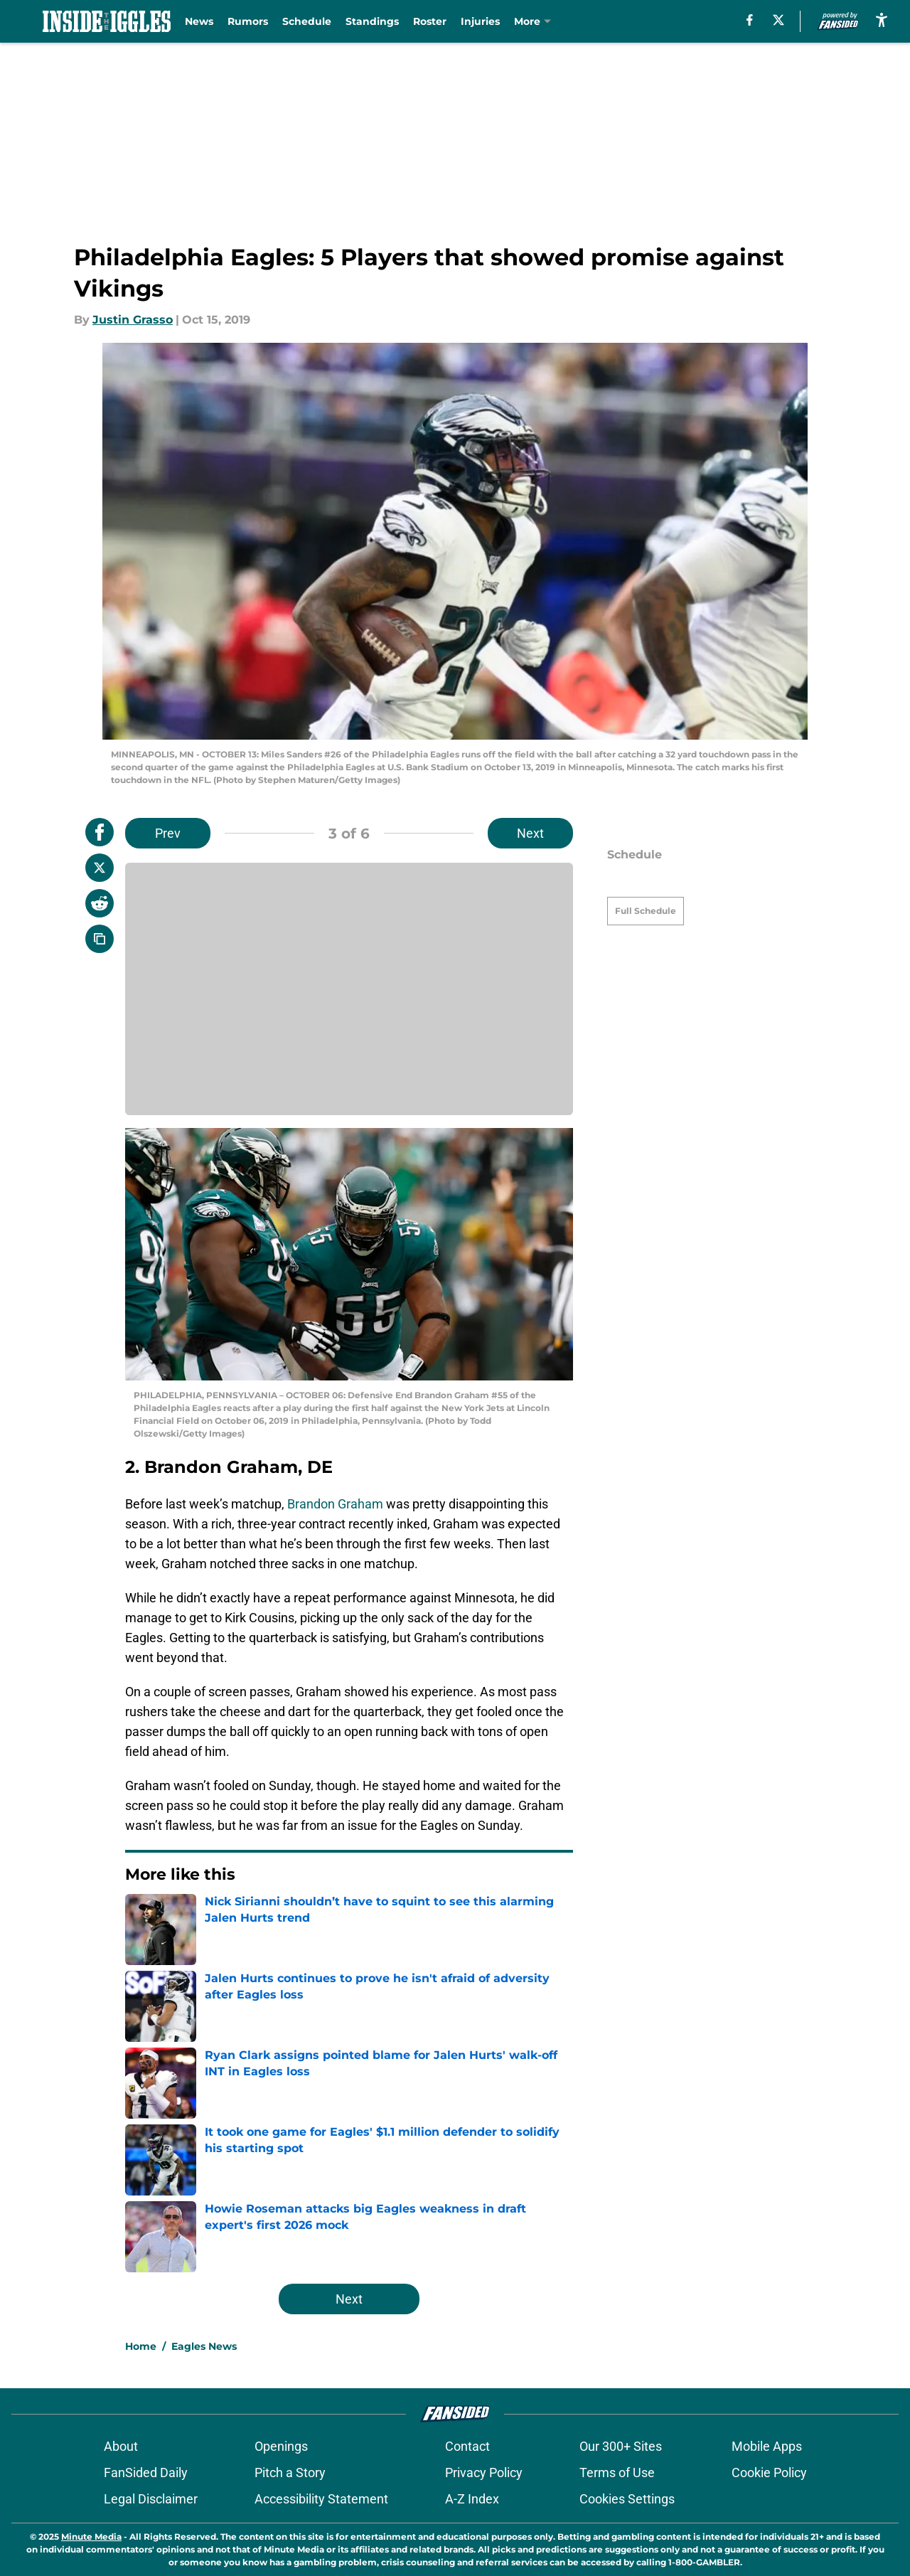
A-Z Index (472, 2498)
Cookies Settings (627, 2498)
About (121, 2446)
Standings (372, 21)
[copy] (99, 939)
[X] (778, 20)
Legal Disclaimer (151, 2498)
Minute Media (91, 2536)
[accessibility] (881, 19)
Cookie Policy (769, 2472)
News (199, 21)
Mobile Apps (767, 2446)
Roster (429, 21)
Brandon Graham (335, 1503)
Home (140, 2346)
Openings (281, 2446)
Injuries (480, 21)
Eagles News (204, 2346)
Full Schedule (645, 885)
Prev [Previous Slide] (168, 833)
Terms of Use (617, 2472)
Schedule (306, 21)
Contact (467, 2446)
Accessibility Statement (321, 2498)
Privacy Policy (484, 2472)
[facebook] (749, 20)
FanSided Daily (146, 2472)
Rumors (248, 21)
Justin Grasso (132, 319)
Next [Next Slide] (530, 833)
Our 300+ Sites (620, 2446)
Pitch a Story (290, 2472)
